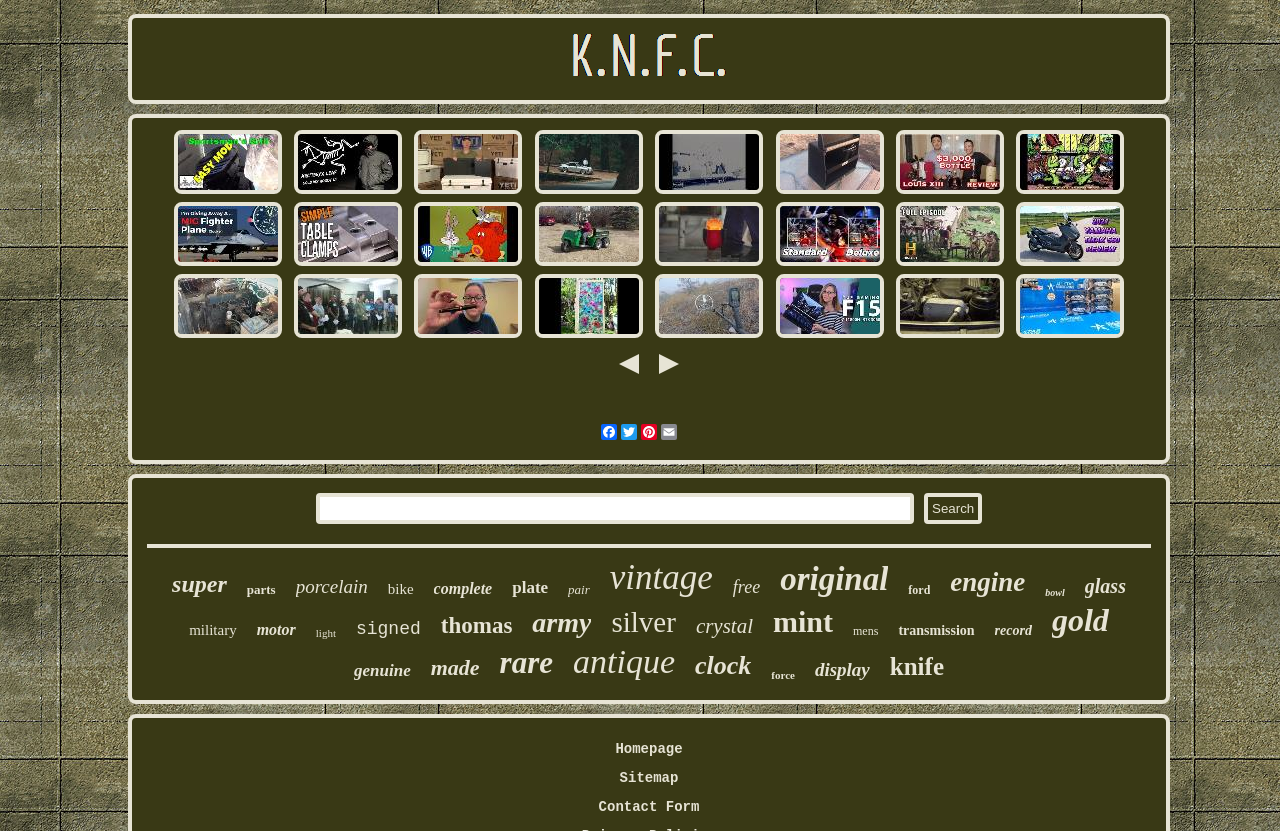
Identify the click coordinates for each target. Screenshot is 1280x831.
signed (388, 629)
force (783, 675)
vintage (661, 577)
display (842, 669)
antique (624, 661)
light (326, 633)
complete (463, 588)
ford (919, 590)
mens (865, 631)
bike (401, 589)
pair (579, 589)
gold (1080, 620)
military (213, 630)
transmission (936, 630)
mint (803, 621)
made (455, 667)
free (746, 587)
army (561, 622)
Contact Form (649, 807)
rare (526, 662)
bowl (1054, 592)
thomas (477, 625)
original (834, 579)
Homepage (648, 749)
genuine (382, 670)
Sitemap (649, 778)
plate (530, 587)
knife (917, 666)
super (199, 584)
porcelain (332, 586)
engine (987, 582)
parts (261, 589)
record (1013, 630)
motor (276, 629)
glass (1105, 586)
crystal (724, 626)
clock (723, 665)
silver (643, 622)
